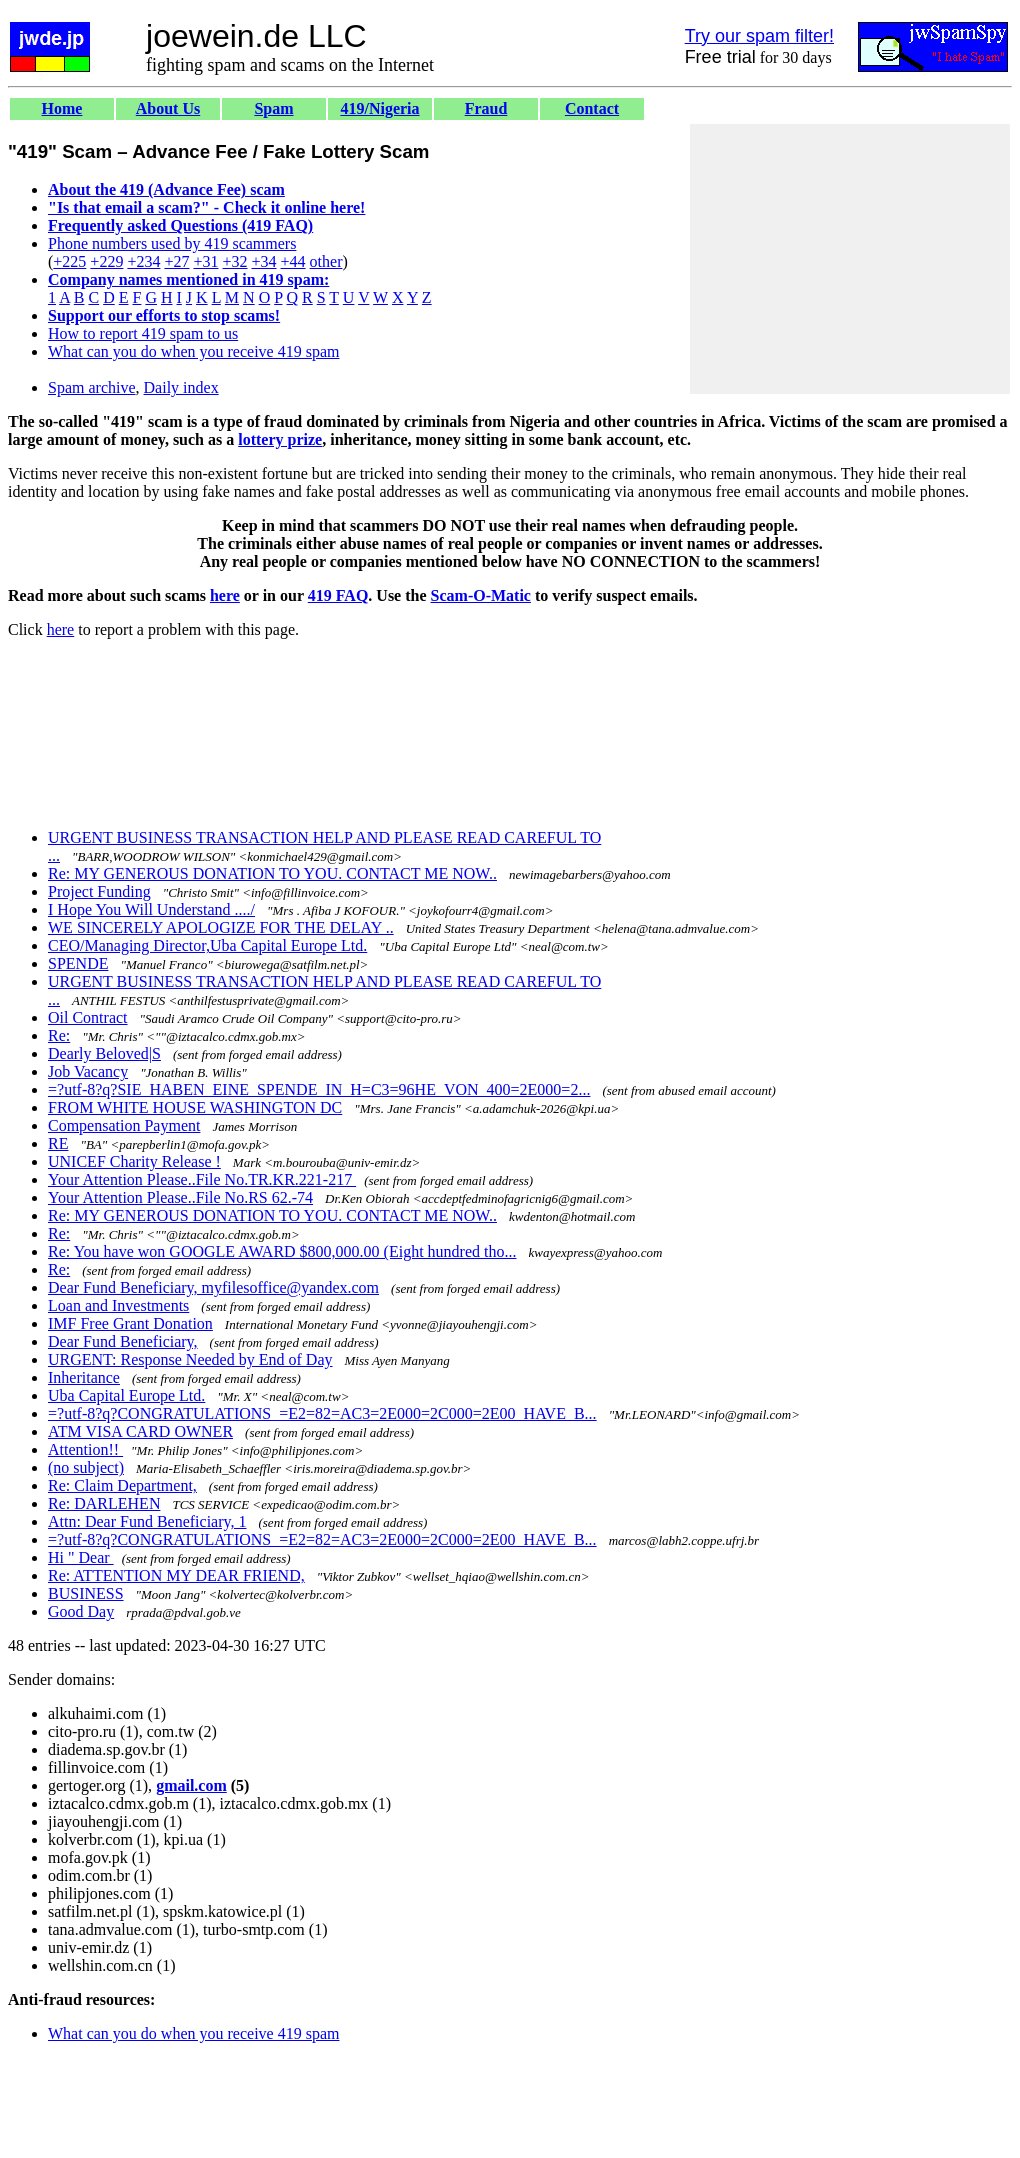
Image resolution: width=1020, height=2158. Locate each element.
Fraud (486, 108)
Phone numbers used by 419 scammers (172, 243)
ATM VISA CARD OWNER (140, 1431)
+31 (205, 261)
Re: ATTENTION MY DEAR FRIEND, (176, 1575)
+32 (234, 261)
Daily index (181, 387)
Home (62, 108)
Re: (59, 1035)
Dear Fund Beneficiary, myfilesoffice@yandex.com (213, 1287)
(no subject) (86, 1467)
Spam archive (92, 387)
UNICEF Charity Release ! (134, 1161)
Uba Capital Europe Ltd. (126, 1395)
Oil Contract (88, 1017)
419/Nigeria (379, 108)
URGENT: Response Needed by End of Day (190, 1359)
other (326, 261)
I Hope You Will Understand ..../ (151, 909)
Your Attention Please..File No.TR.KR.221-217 (202, 1179)
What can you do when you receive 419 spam (193, 351)
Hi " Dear (81, 1557)
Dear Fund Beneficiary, (123, 1341)
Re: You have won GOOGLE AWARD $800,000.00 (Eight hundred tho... (282, 1251)
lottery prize (280, 439)
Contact (592, 108)
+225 (69, 261)
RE (58, 1143)
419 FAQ (338, 595)
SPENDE (78, 963)
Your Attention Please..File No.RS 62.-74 (180, 1197)
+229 (106, 261)
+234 (143, 261)
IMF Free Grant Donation (130, 1323)
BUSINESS (86, 1593)
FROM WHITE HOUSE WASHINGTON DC (195, 1107)
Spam (273, 108)
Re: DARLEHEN (104, 1503)
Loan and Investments (118, 1305)
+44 (293, 261)
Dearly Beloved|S (104, 1053)
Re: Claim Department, (122, 1485)
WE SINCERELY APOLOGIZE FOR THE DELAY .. (221, 927)
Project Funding (99, 891)
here (225, 595)
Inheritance (84, 1377)
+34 (264, 261)
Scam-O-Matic (481, 595)
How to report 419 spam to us (143, 333)
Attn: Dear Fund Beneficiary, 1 (147, 1521)
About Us (168, 108)
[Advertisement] (850, 259)
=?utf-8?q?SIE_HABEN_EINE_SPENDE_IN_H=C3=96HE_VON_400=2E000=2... (319, 1089)
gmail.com (191, 1785)
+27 (176, 261)
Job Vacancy (88, 1071)
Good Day (81, 1611)
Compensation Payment (124, 1125)
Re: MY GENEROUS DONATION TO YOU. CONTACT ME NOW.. (272, 873)
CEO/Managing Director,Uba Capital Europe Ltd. (207, 945)
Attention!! (85, 1449)
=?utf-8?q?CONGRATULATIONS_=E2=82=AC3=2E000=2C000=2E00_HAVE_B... (322, 1413)
